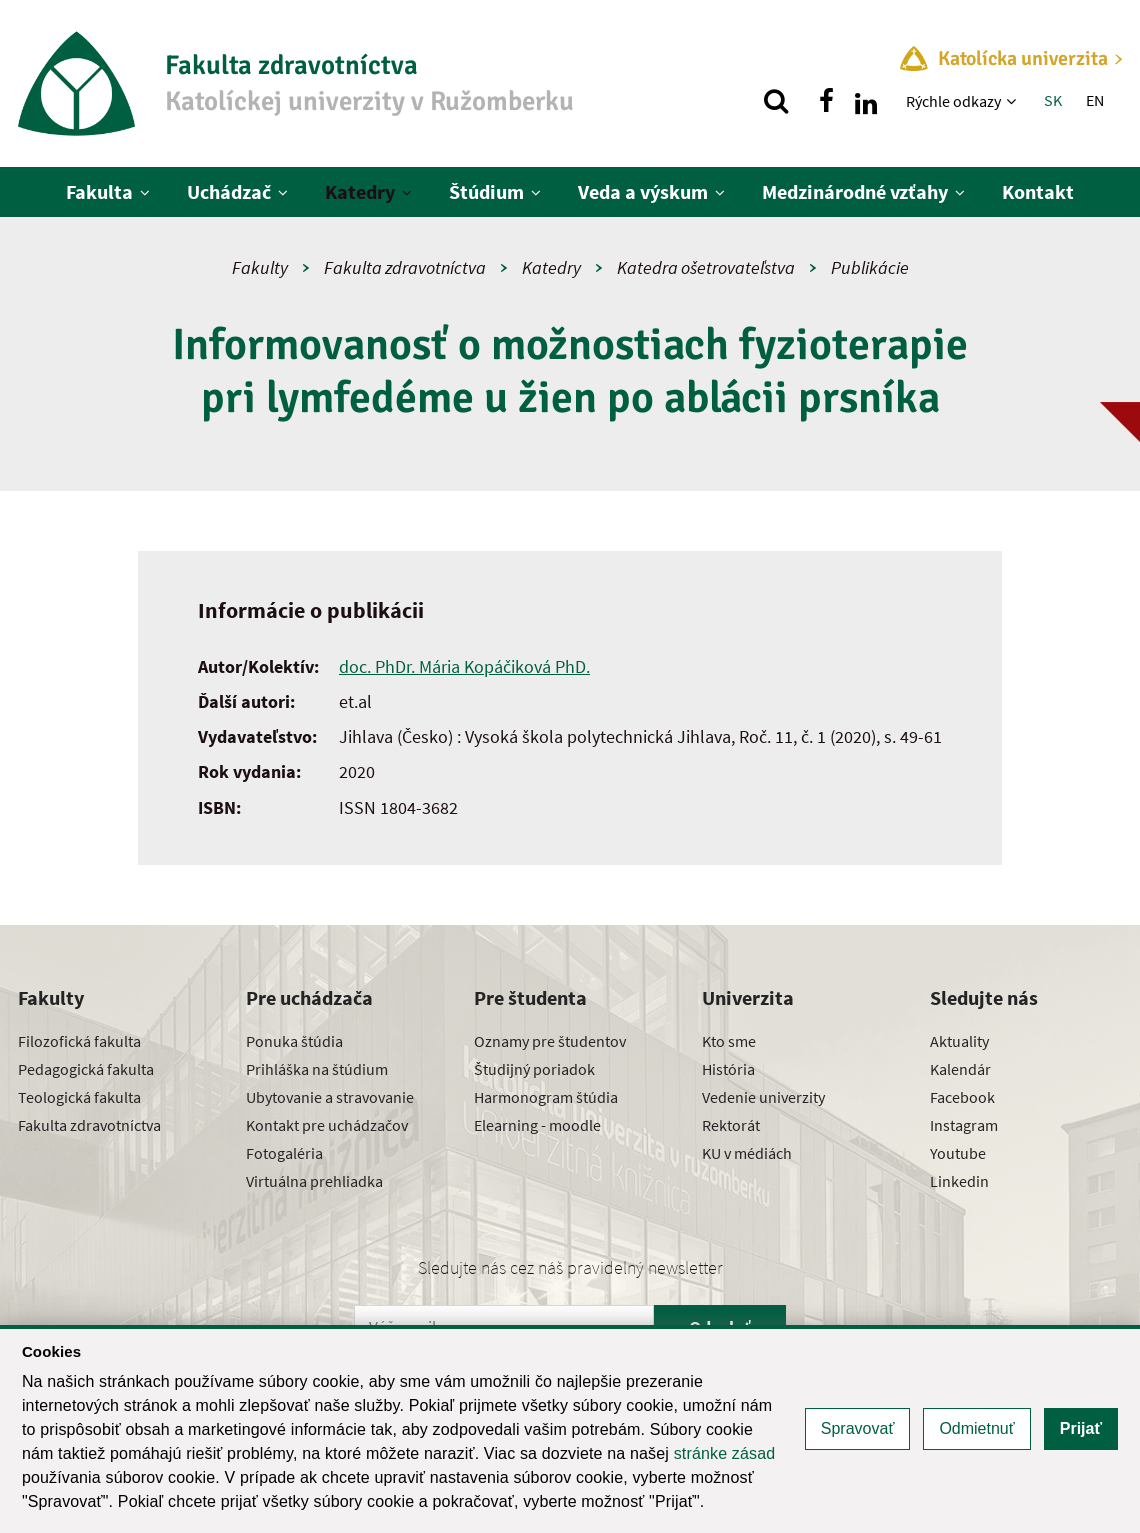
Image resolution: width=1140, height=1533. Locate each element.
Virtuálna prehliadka (314, 1181)
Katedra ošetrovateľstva (706, 267)
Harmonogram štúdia (546, 1097)
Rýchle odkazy (953, 101)
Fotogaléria (284, 1153)
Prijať (1081, 1428)
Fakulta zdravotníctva (405, 267)
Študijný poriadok (534, 1069)
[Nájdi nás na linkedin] (866, 101)
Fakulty (260, 267)
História (728, 1069)
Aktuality (959, 1041)
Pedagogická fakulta (86, 1069)
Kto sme (729, 1041)
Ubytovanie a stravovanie (330, 1097)
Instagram (964, 1125)
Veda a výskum (643, 191)
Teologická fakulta (79, 1097)
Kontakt (1038, 191)
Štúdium (486, 191)
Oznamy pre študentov (550, 1041)
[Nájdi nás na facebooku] (826, 101)
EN (1095, 100)
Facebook (962, 1097)
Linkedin (959, 1181)
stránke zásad (725, 1453)
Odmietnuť (976, 1428)
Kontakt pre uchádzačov (327, 1125)
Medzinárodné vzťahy (855, 191)
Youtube (958, 1153)
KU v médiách (747, 1153)
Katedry (360, 191)
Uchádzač (229, 191)
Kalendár (960, 1069)
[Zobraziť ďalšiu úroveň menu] (1013, 101)
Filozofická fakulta (79, 1041)
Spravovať (858, 1428)
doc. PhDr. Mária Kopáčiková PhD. (464, 666)
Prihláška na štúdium (317, 1069)
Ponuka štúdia (294, 1041)
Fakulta (99, 191)
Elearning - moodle (537, 1125)
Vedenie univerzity (763, 1097)
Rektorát (731, 1125)
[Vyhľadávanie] (776, 101)
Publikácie (870, 267)
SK (1053, 100)
